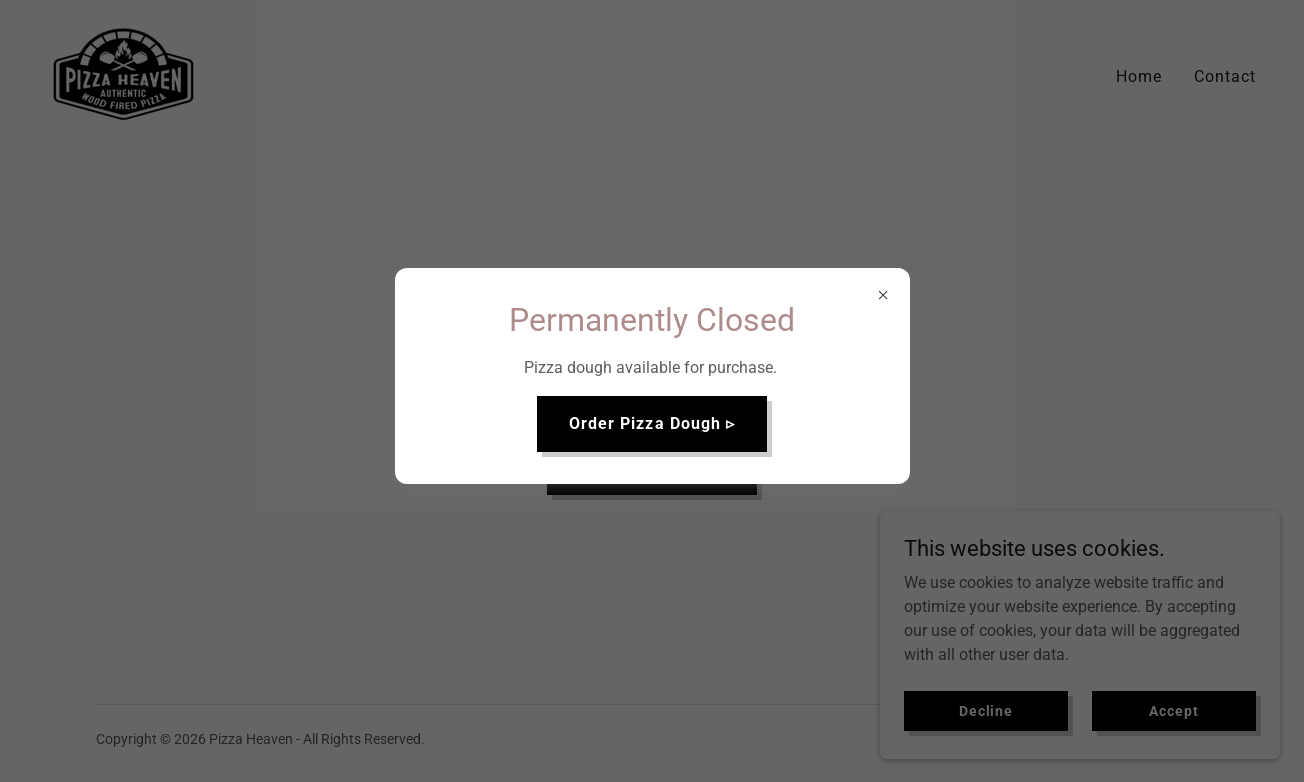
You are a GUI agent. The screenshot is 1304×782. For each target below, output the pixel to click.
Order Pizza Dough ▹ (651, 423)
